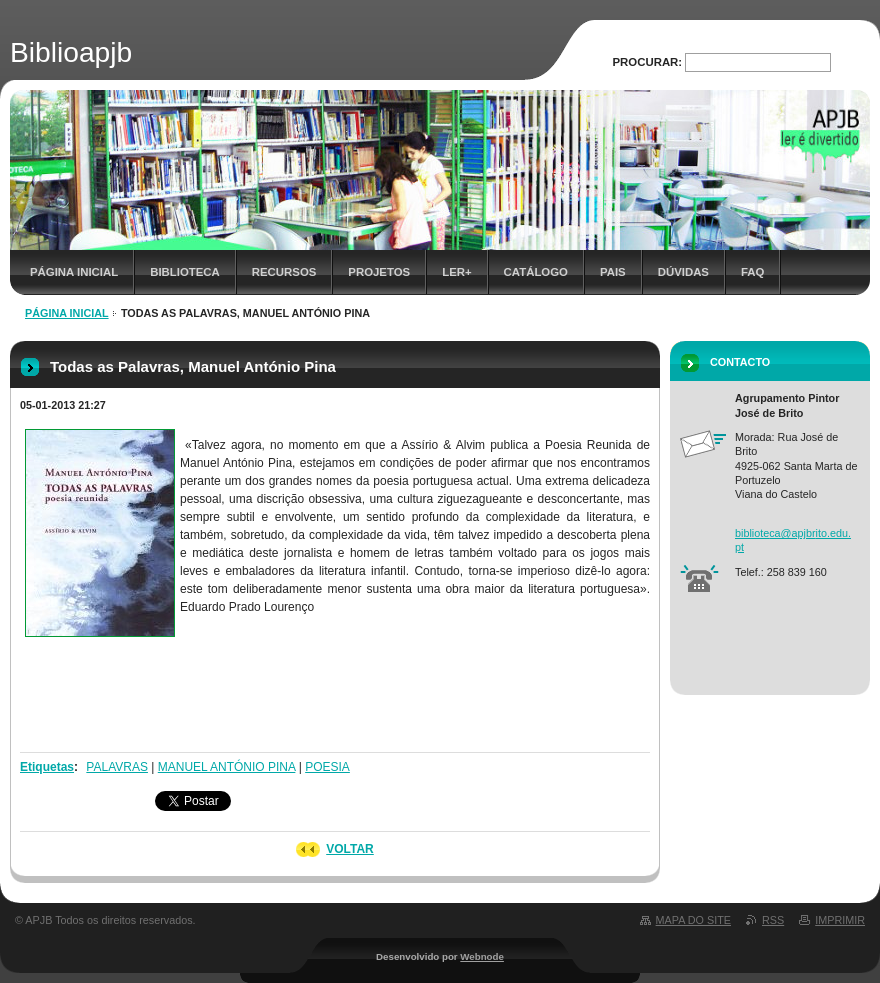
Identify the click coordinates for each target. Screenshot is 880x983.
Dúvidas (683, 272)
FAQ (752, 272)
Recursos (284, 272)
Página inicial (74, 272)
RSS (773, 920)
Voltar (350, 849)
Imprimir (840, 920)
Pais (613, 272)
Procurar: (648, 62)
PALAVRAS (117, 767)
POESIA (327, 767)
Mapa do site (693, 920)
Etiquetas (47, 767)
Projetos (379, 272)
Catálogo (536, 272)
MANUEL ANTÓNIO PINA (227, 767)
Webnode (482, 956)
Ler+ (456, 272)
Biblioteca (185, 272)
